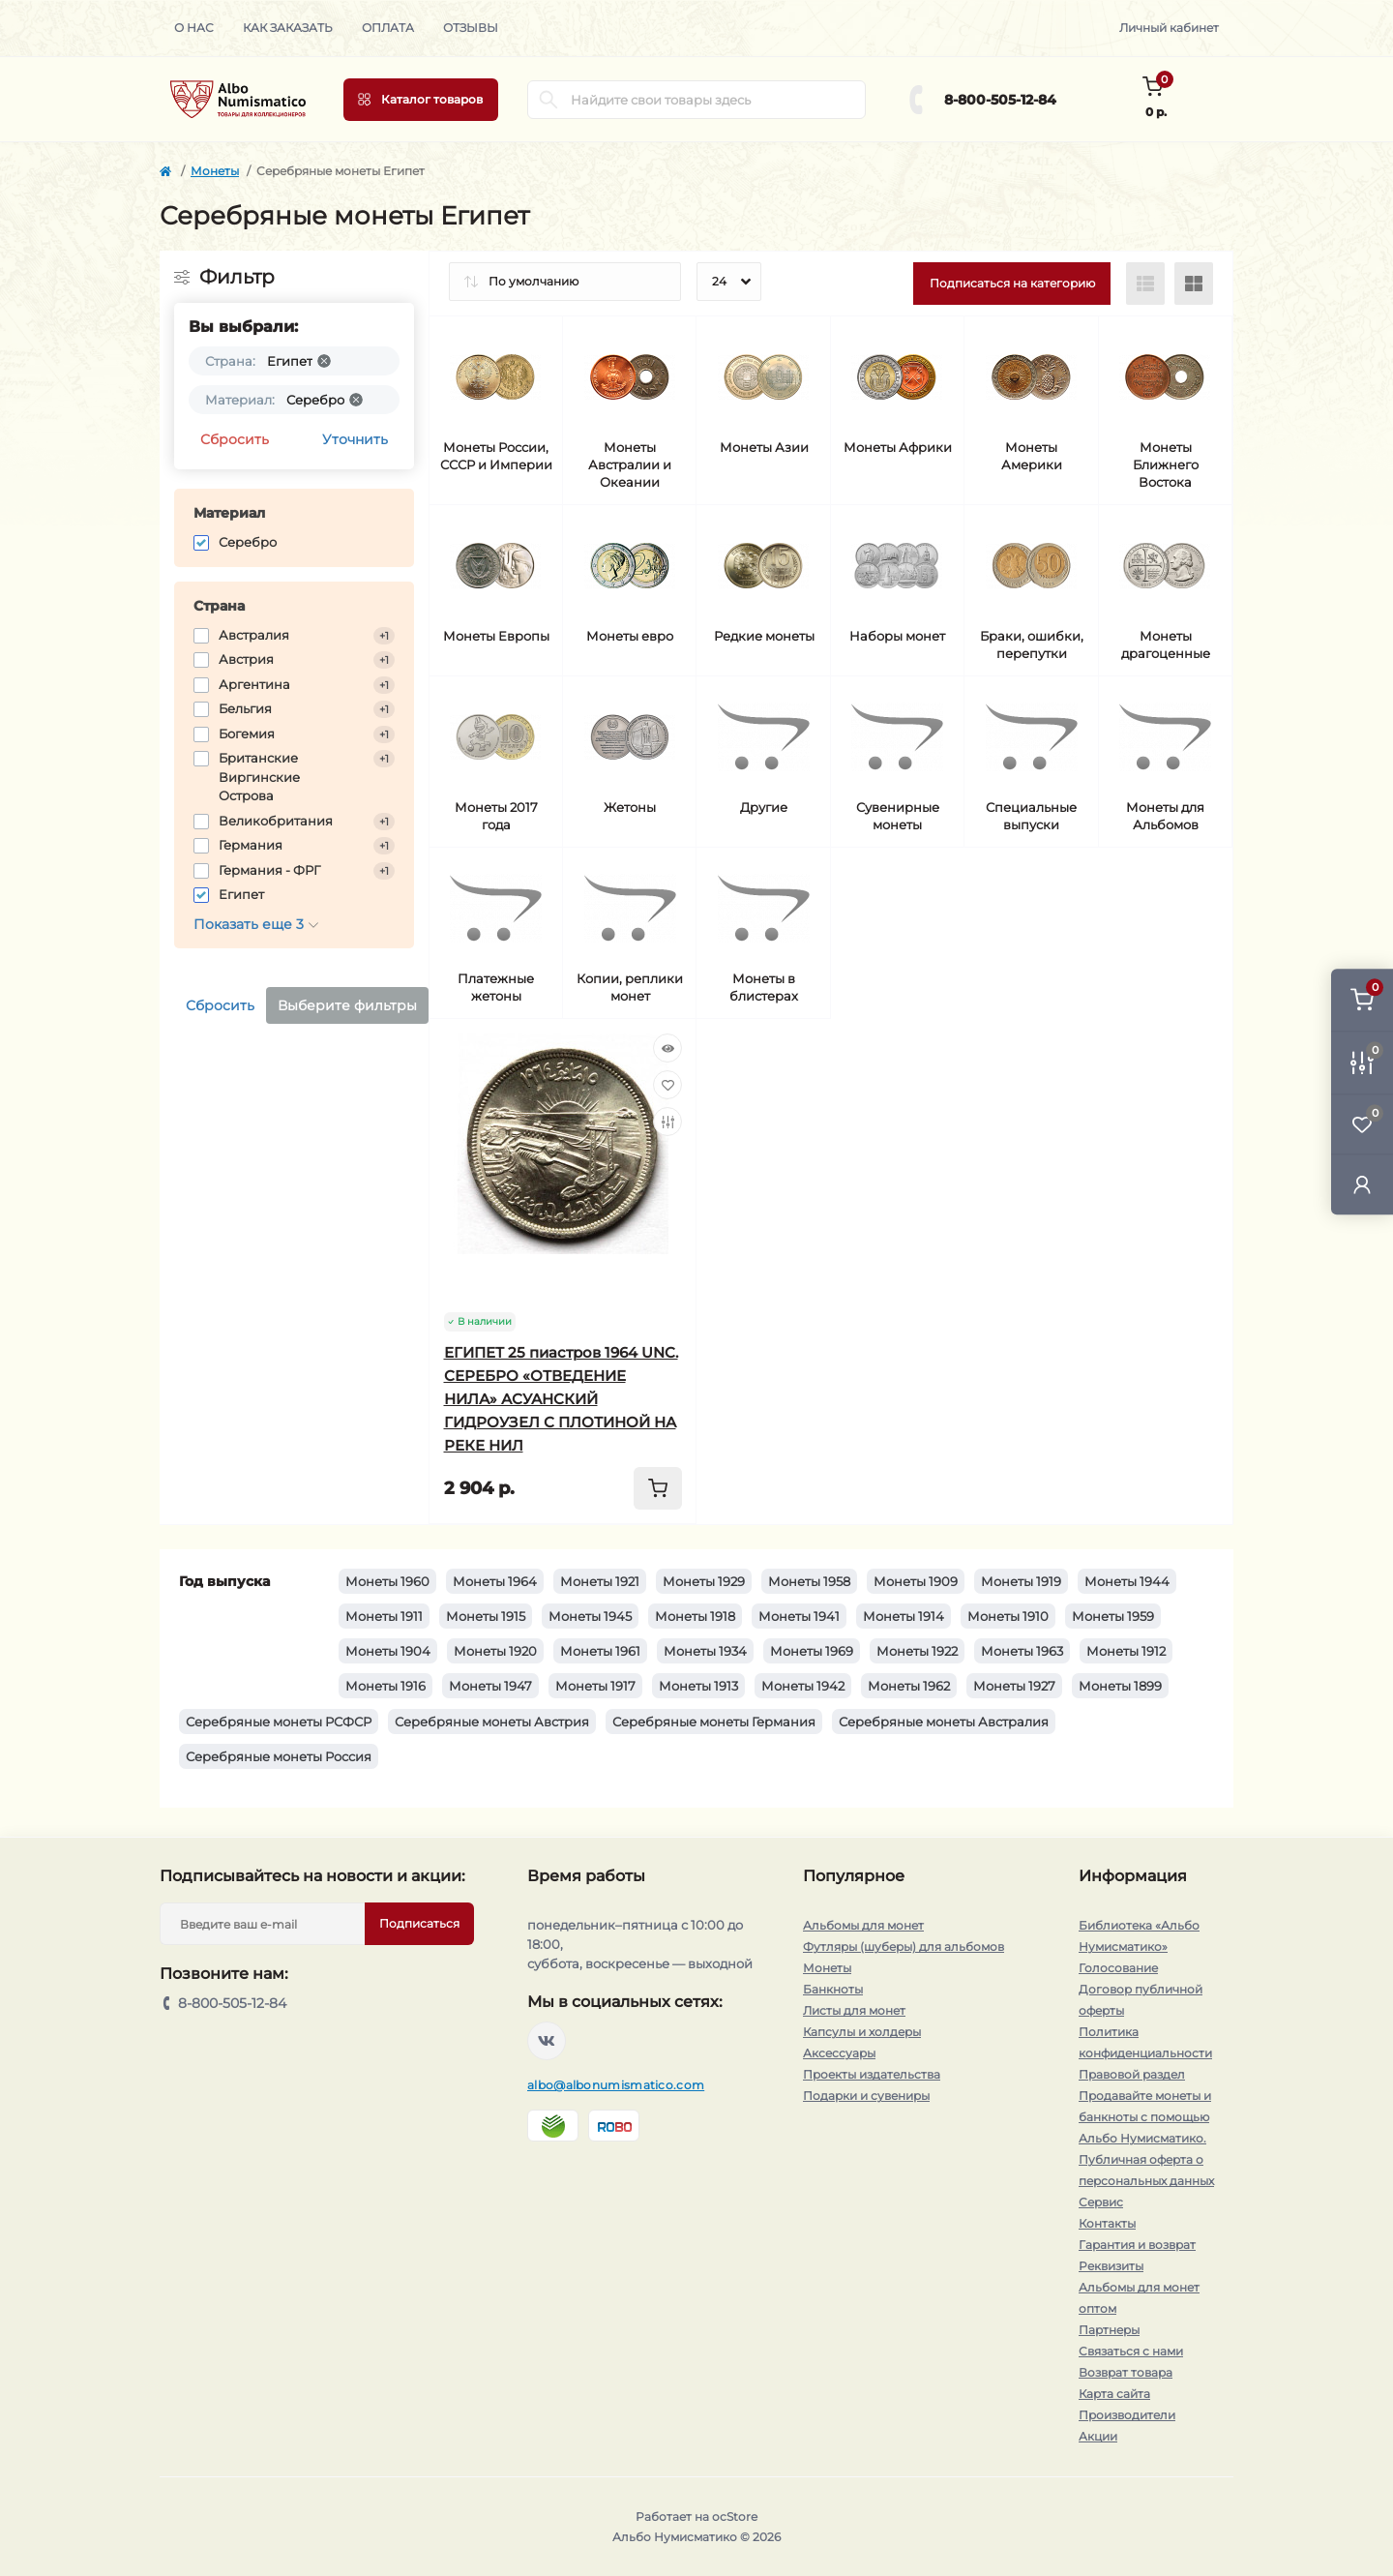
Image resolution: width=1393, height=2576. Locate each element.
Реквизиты (1111, 2266)
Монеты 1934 (705, 1651)
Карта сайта (1114, 2393)
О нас (194, 27)
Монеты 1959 (1113, 1616)
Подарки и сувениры (866, 2095)
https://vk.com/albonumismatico (546, 2041)
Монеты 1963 (1022, 1651)
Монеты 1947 (490, 1685)
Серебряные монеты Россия (278, 1756)
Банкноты (833, 1989)
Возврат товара (1125, 2372)
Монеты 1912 (1126, 1651)
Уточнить (355, 439)
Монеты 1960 (387, 1581)
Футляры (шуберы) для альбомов (903, 1946)
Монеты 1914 (903, 1616)
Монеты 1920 (495, 1651)
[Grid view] (1193, 283)
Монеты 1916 (385, 1685)
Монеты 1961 (600, 1651)
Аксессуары (839, 2053)
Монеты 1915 (485, 1616)
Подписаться (419, 1923)
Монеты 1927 (1014, 1685)
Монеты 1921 (599, 1581)
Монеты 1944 (1127, 1581)
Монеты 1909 (916, 1581)
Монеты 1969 (811, 1651)
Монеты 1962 (909, 1685)
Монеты (215, 171)
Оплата (388, 27)
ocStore (734, 2516)
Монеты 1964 (495, 1581)
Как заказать (288, 27)
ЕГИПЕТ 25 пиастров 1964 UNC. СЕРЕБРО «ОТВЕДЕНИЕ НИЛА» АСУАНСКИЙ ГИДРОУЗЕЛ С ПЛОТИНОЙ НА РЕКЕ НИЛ (561, 1398)
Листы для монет (854, 2010)
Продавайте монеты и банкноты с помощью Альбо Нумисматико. (1145, 2116)
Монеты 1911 (384, 1616)
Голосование (1118, 1968)
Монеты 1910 (1008, 1616)
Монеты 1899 (1120, 1685)
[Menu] (420, 99)
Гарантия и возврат (1137, 2244)
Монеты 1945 (590, 1616)
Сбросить (234, 439)
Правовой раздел (1132, 2074)
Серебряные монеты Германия (713, 1721)
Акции (1098, 2436)
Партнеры (1109, 2329)
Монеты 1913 (698, 1685)
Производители (1127, 2415)
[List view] (1145, 283)
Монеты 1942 (803, 1685)
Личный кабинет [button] (1169, 27)
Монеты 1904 (387, 1651)
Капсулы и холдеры (862, 2031)
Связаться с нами (1131, 2351)
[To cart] (658, 1488)
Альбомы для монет (863, 1925)
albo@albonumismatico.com (615, 2085)
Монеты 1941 (799, 1616)
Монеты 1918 (695, 1616)
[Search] (548, 99)
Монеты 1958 (809, 1581)
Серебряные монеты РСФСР (278, 1721)
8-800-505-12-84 (1000, 99)
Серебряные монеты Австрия (492, 1721)
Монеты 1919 (1021, 1581)
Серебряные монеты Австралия (944, 1721)
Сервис (1101, 2202)
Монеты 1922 (917, 1651)
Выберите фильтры (347, 1005)
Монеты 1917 (595, 1685)
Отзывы (470, 27)
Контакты (1107, 2223)
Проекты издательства (871, 2074)
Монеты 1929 (704, 1581)
